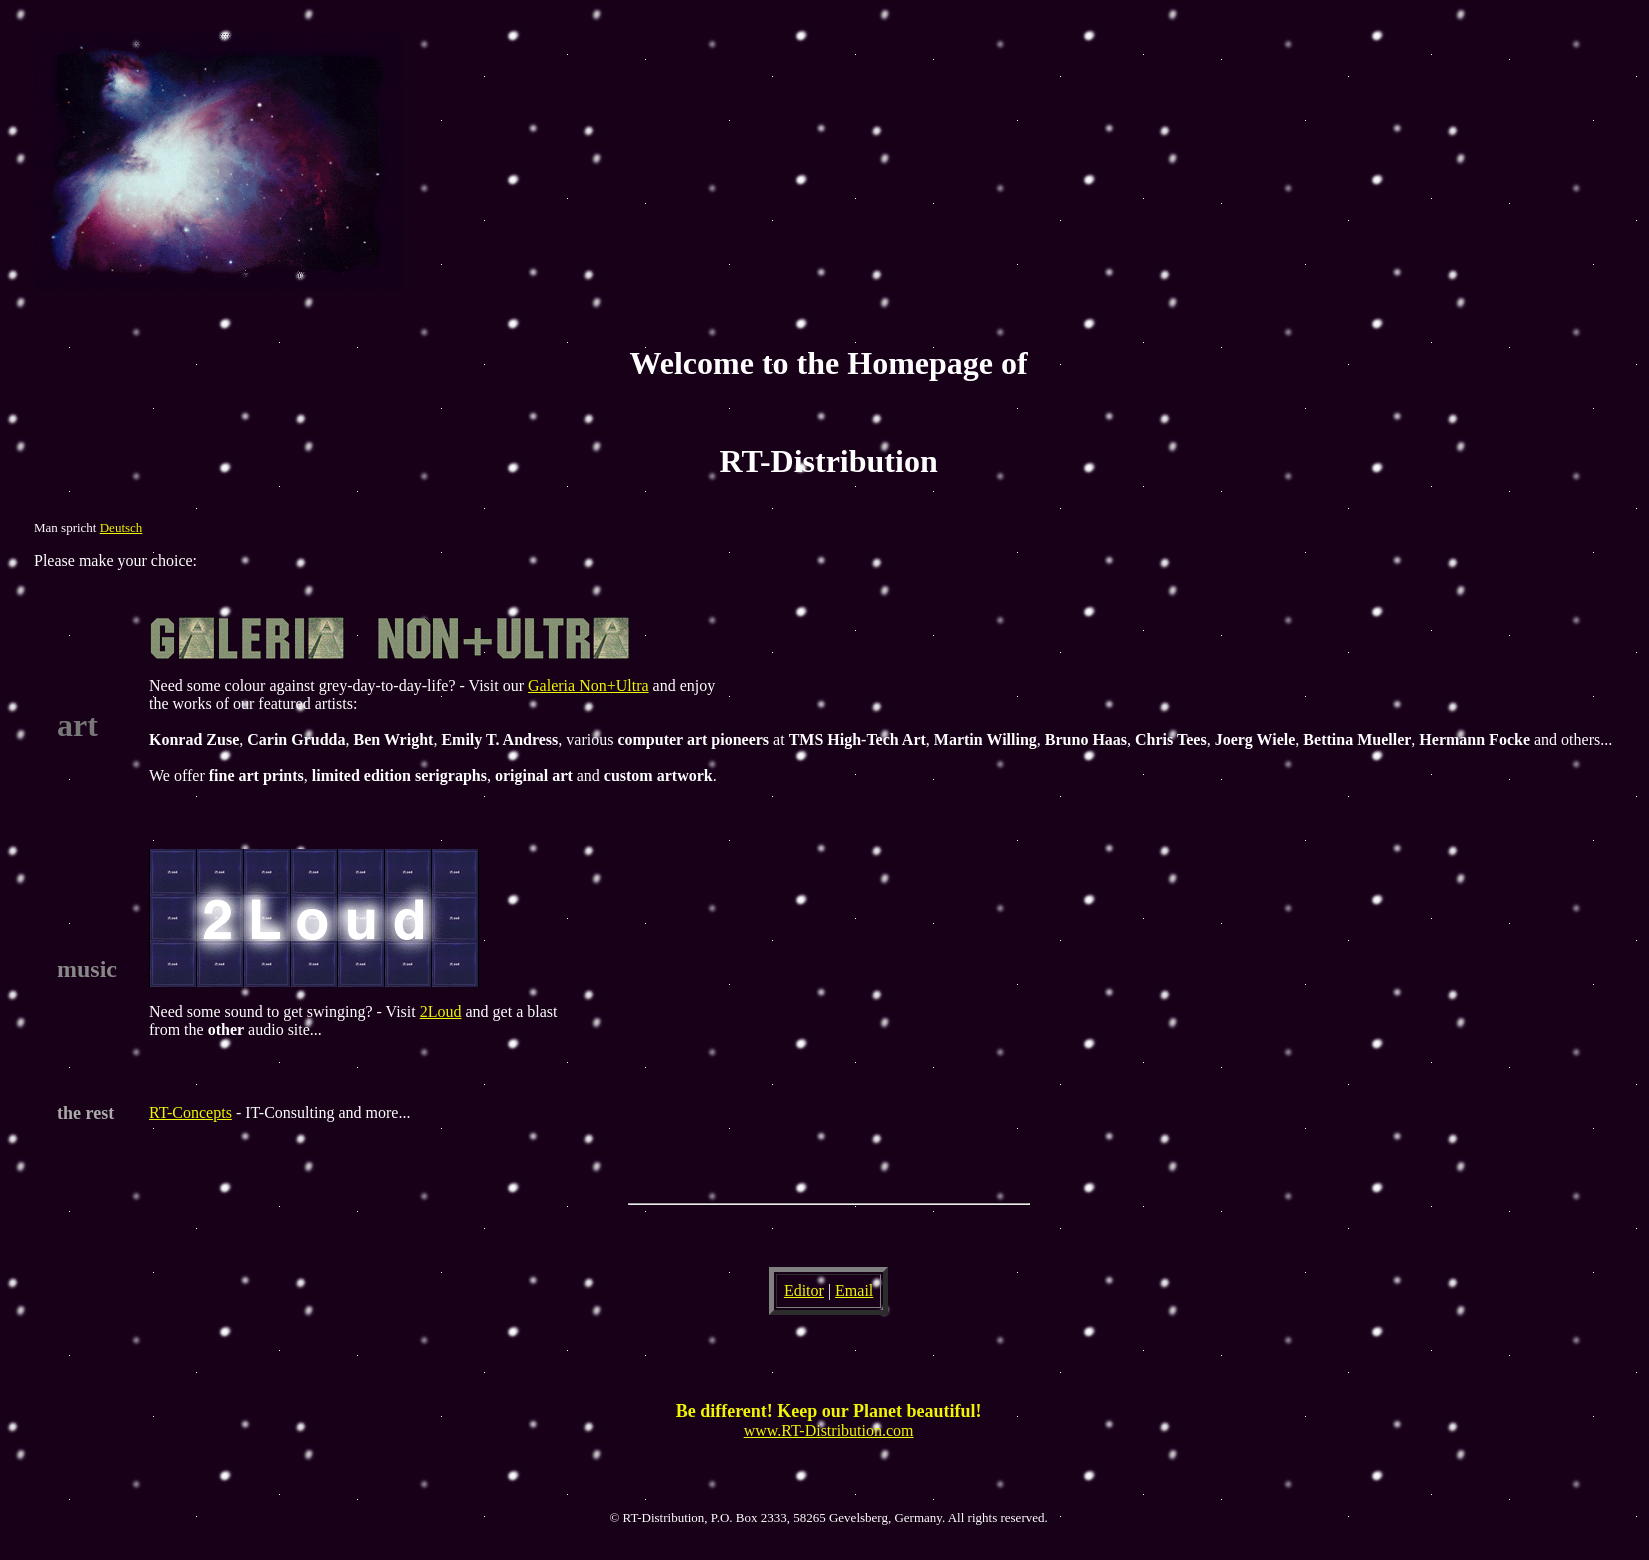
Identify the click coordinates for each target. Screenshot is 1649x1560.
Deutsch (121, 527)
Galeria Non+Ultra (588, 685)
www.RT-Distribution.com (829, 1430)
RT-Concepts (190, 1112)
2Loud (441, 1011)
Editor (804, 1290)
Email (854, 1290)
